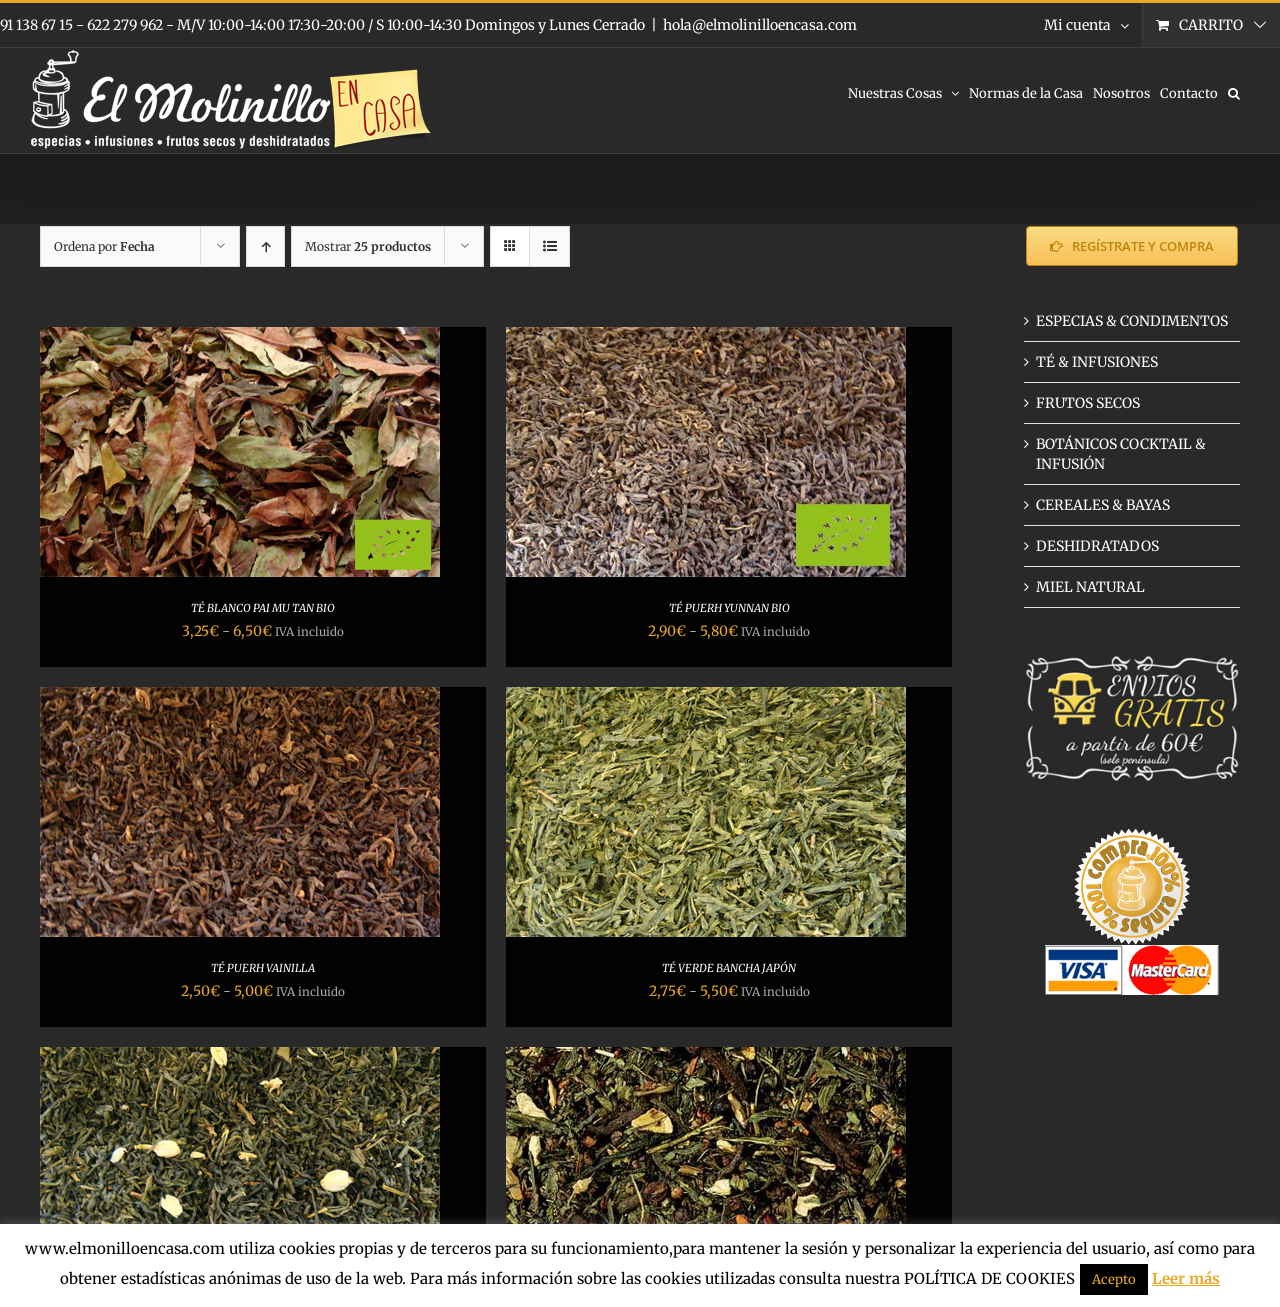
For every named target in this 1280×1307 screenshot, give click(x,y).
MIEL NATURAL (1090, 587)
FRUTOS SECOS (1088, 403)
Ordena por (104, 246)
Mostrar (368, 246)
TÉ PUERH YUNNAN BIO (729, 608)
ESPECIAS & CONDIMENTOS (1132, 321)
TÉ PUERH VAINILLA (263, 968)
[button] (1234, 92)
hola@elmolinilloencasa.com (760, 25)
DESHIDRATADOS (1097, 546)
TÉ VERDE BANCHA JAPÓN (729, 968)
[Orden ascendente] (265, 246)
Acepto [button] (1114, 1279)
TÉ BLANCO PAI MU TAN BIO (263, 608)
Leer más (1186, 1278)
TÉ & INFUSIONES (1097, 362)
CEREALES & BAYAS (1103, 505)
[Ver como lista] (549, 246)
